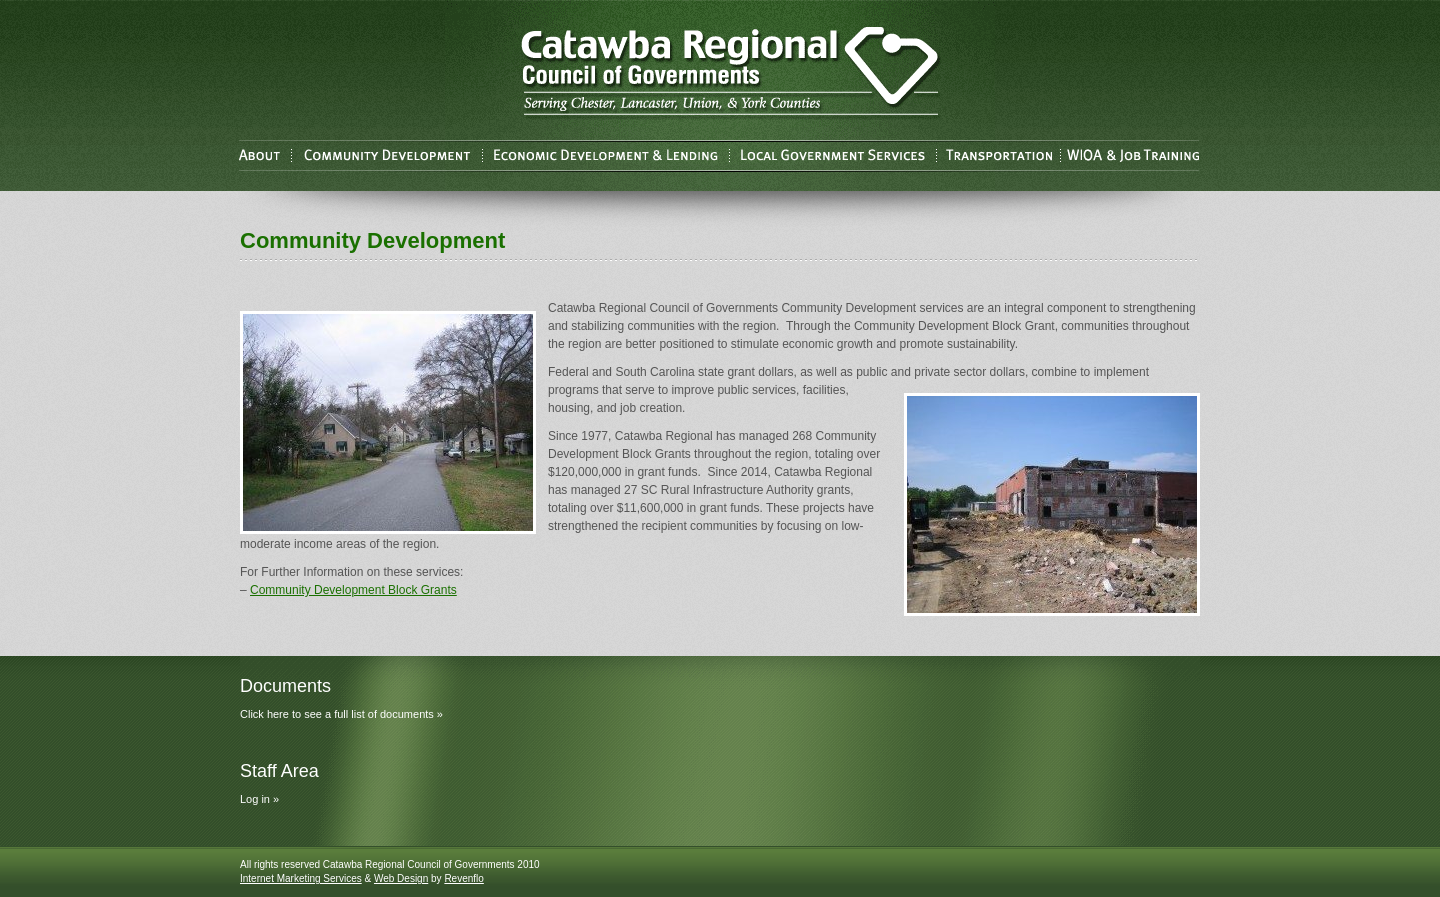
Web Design (401, 878)
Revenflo (463, 878)
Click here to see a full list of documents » (341, 714)
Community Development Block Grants (353, 590)
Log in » (259, 799)
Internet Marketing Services (301, 878)
